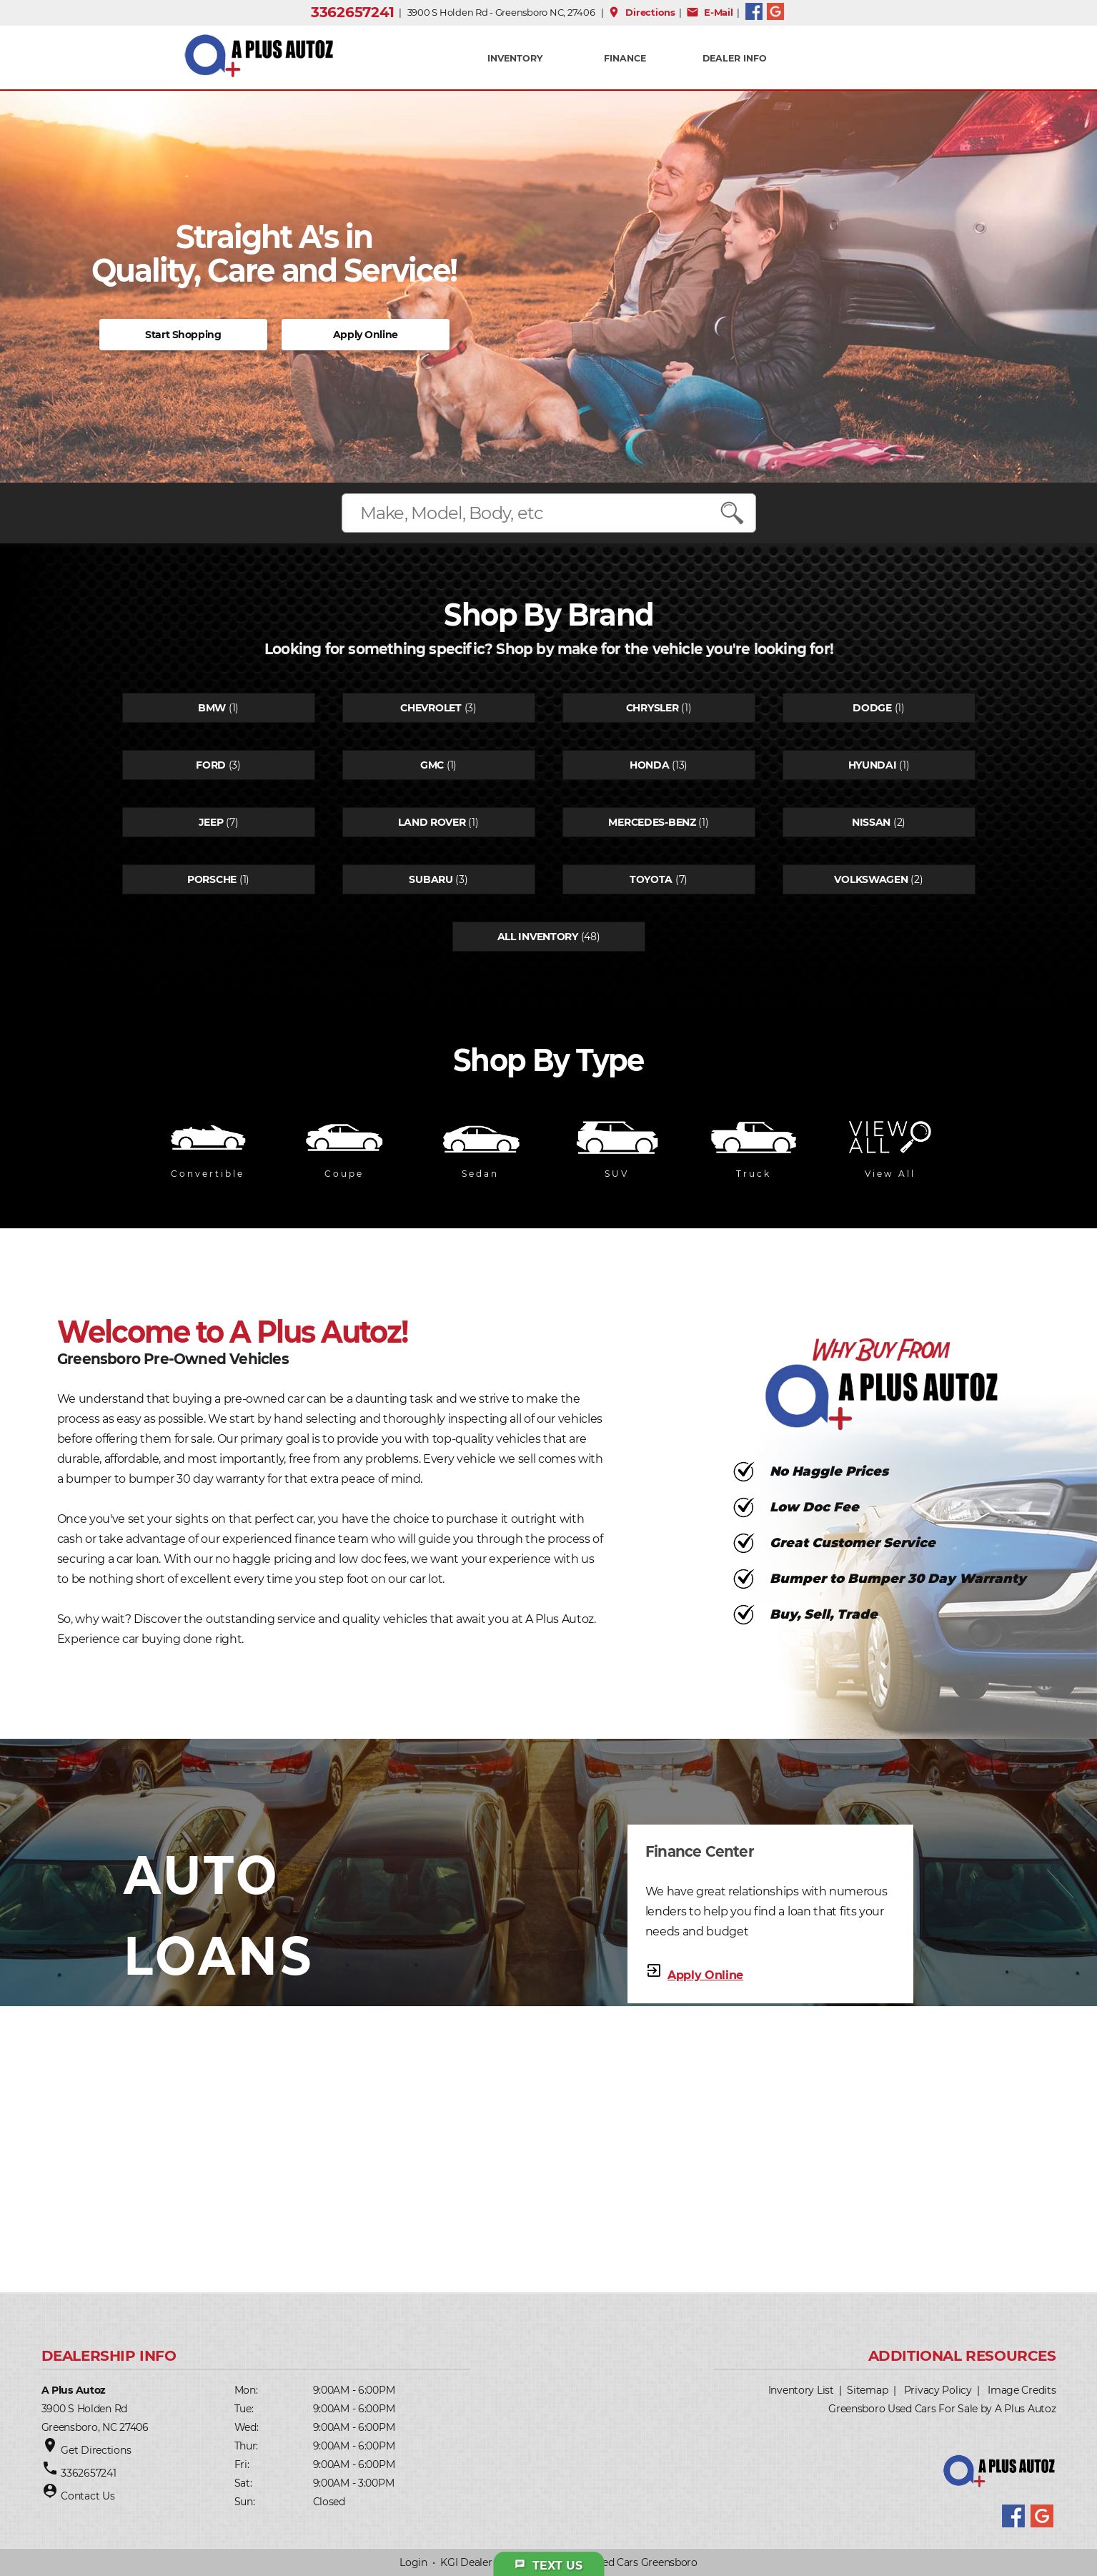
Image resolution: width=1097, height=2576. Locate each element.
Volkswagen (871, 879)
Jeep (211, 822)
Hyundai (872, 765)
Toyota (651, 879)
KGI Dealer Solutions (490, 2562)
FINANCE (625, 58)
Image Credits (1022, 2390)
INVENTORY (514, 58)
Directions (641, 12)
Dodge (872, 707)
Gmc (432, 765)
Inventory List (801, 2390)
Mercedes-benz (651, 822)
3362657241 (352, 12)
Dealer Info (735, 58)
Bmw (212, 707)
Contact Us (87, 2495)
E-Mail (709, 12)
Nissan (871, 822)
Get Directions (96, 2450)
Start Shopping (183, 334)
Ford (211, 765)
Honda (650, 765)
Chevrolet (430, 707)
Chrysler (652, 707)
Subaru (430, 879)
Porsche (212, 879)
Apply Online (365, 334)
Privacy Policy (938, 2390)
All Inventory (537, 936)
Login (413, 2562)
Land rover (431, 822)
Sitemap (867, 2390)
